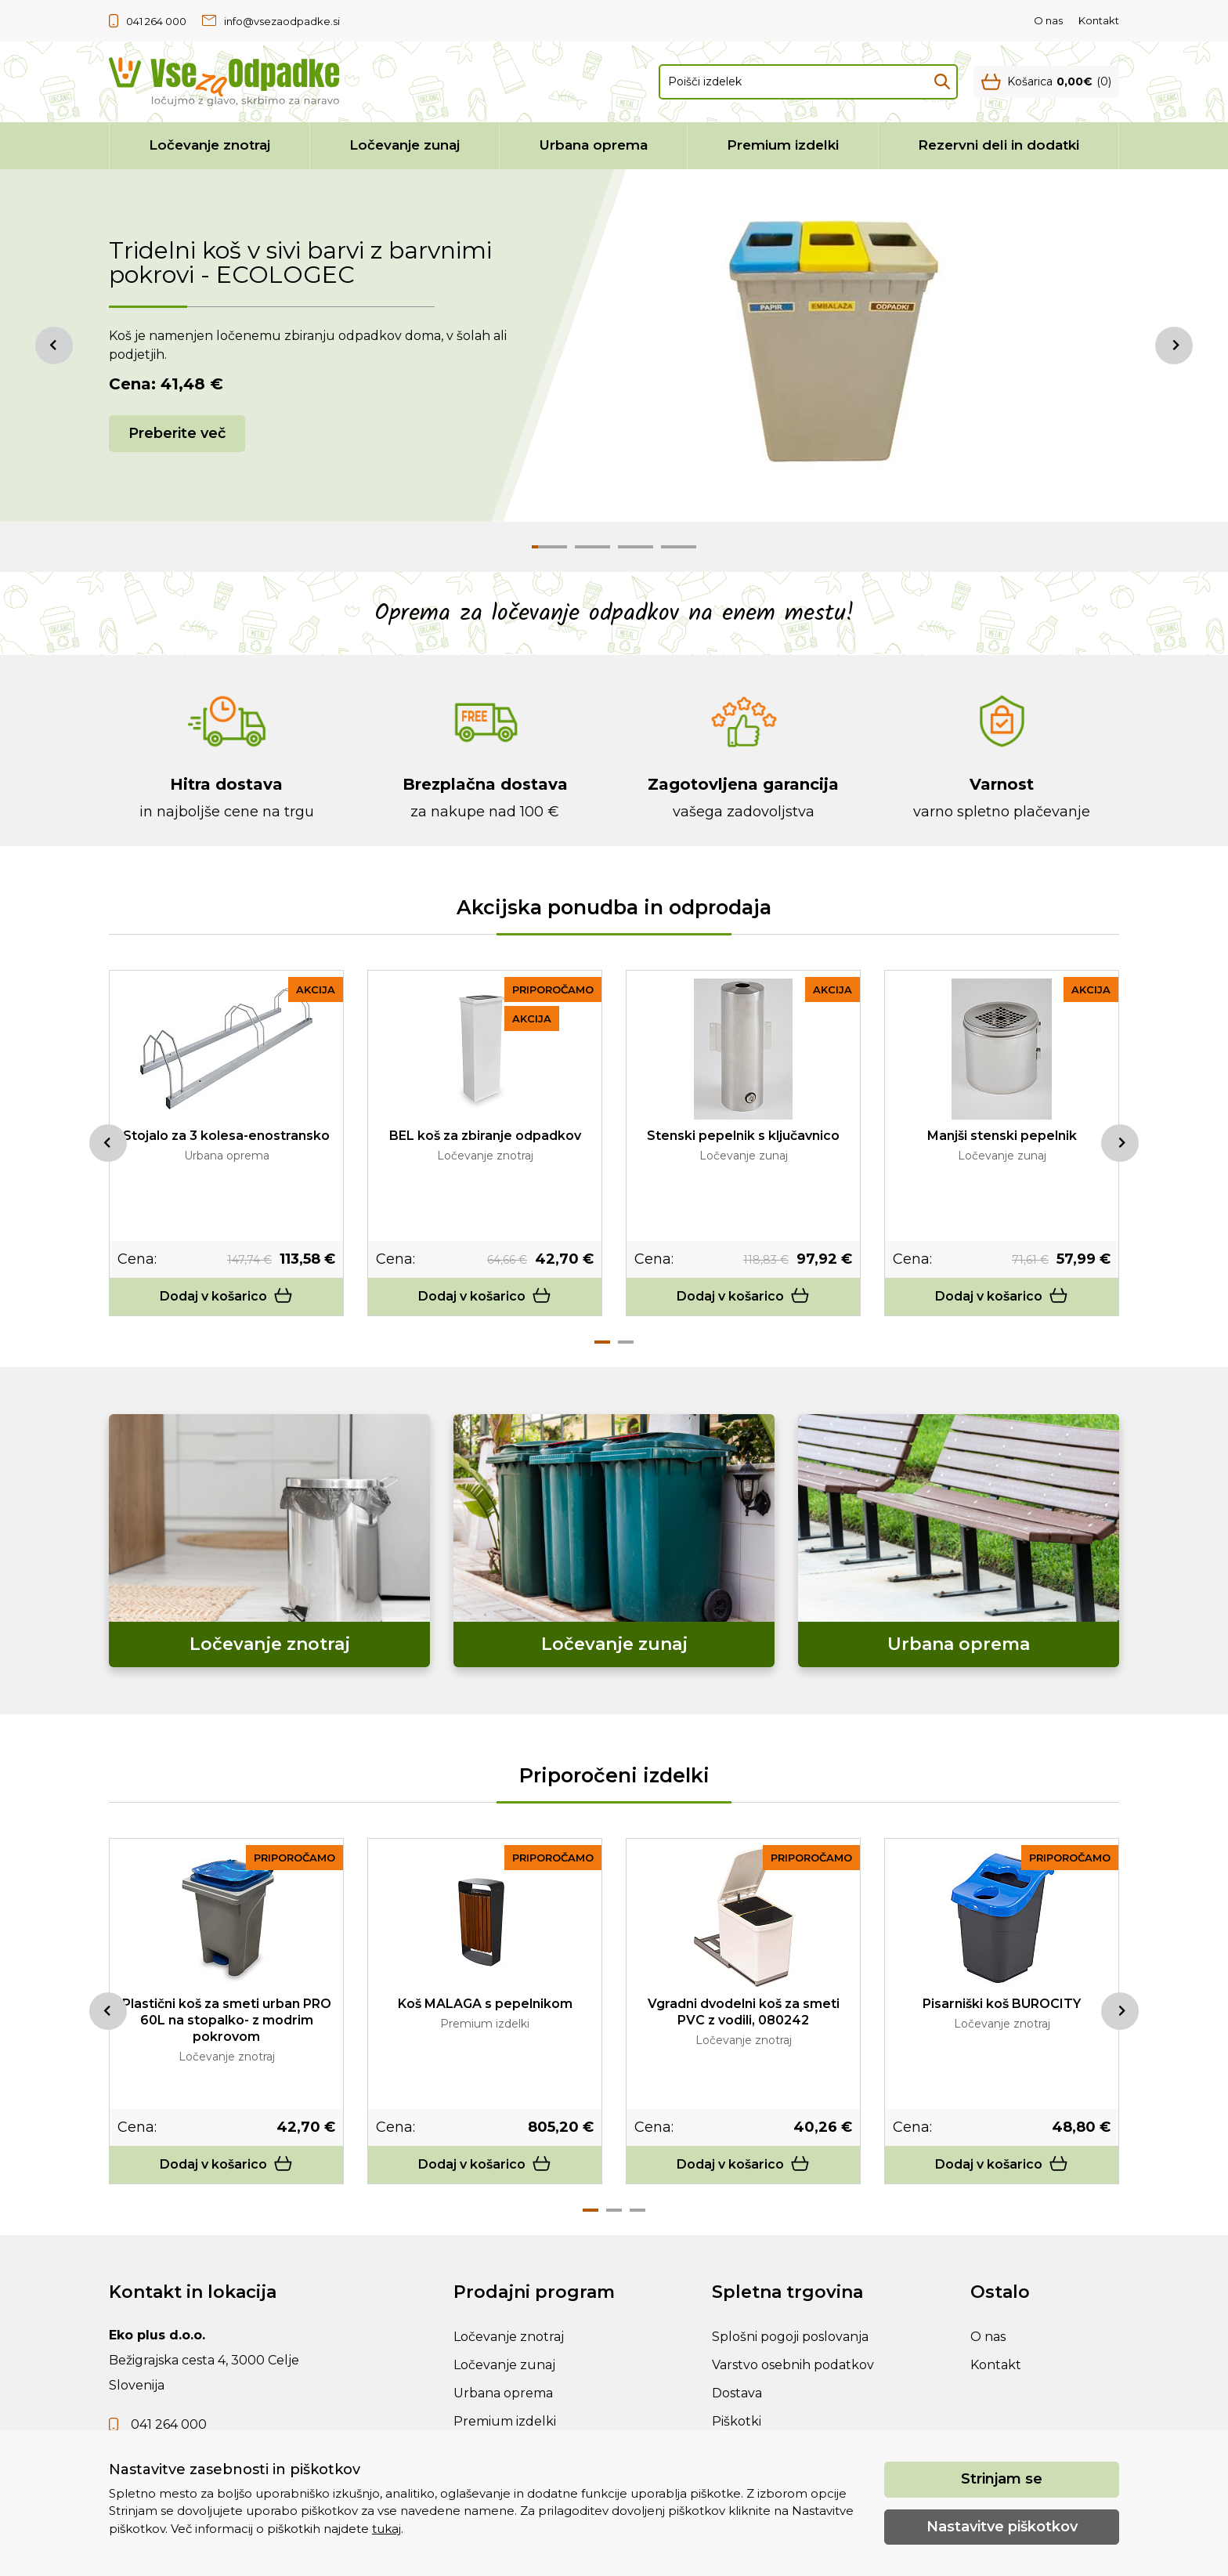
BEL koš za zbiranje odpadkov (485, 1135)
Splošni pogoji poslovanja (790, 2336)
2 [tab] (626, 1342)
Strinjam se (1001, 2478)
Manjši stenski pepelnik (1002, 1135)
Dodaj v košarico (226, 1296)
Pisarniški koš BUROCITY (1002, 2003)
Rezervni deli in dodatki (998, 145)
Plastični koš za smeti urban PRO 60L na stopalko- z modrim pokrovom (226, 2020)
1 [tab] (602, 1342)
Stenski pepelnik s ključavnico (743, 1135)
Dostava (737, 2393)
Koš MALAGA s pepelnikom (485, 2003)
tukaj (386, 2528)
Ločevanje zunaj (404, 145)
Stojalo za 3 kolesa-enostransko (226, 1135)
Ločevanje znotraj (209, 145)
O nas (1048, 20)
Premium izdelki (783, 145)
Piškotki (736, 2421)
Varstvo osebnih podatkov (793, 2364)
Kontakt (1098, 20)
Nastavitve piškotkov (1002, 2526)
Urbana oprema (594, 145)
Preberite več (177, 433)
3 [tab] (637, 2210)
